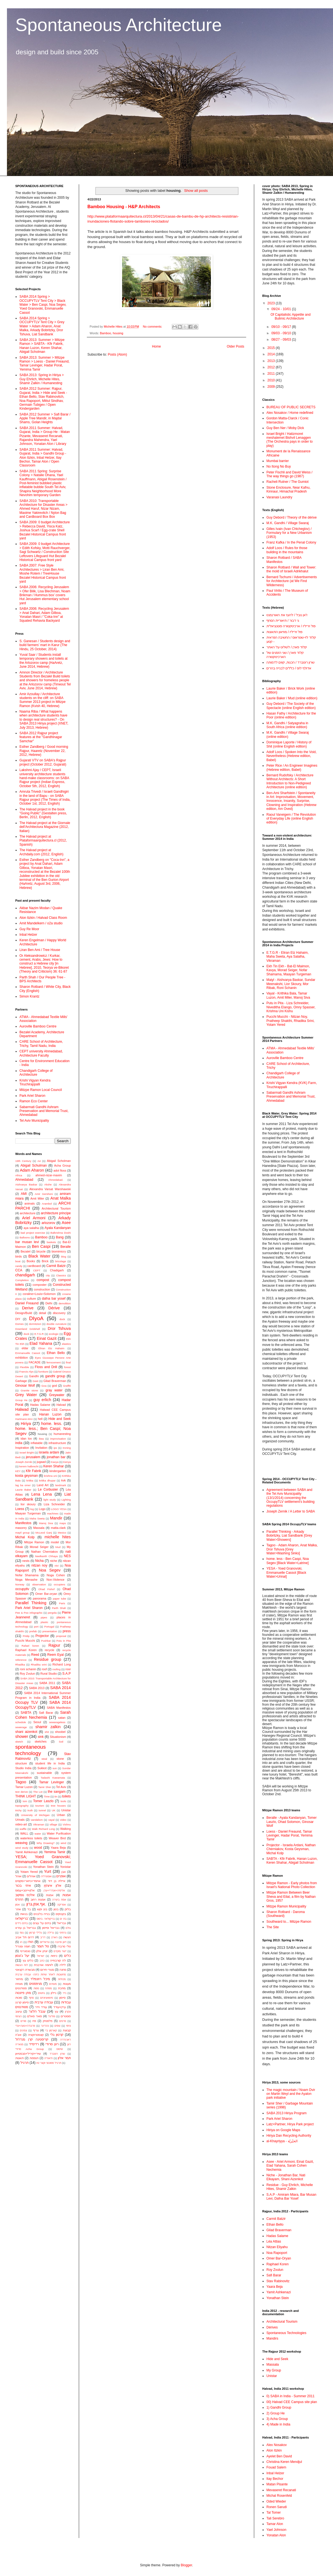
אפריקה (61, 1904)
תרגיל (24, 2063)
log (32, 1509)
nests (25, 1560)
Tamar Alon (274, 2524)
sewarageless (57, 1722)
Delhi (49, 1303)
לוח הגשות (21, 1965)
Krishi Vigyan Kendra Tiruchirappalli (35, 1082)
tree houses (58, 1805)
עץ (56, 2011)
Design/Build (23, 1313)
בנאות (23, 1914)
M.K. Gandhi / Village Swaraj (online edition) (287, 734)
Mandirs (272, 2338)
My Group (273, 2370)
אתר (18, 1909)
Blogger (186, 2565)
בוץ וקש (42, 1909)
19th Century (23, 1160)
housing (118, 333)
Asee (66, 1222)
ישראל (40, 1955)
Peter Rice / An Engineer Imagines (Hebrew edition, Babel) (291, 767)
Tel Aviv (61, 1787)
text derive (21, 1791)
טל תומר (43, 1946)
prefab (33, 1631)
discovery (59, 1313)
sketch (19, 1741)
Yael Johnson (276, 2530)
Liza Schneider (54, 1504)
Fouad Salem (276, 2467)
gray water (54, 1390)
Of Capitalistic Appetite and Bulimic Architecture (291, 316)
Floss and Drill (46, 1367)
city (48, 1275)
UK (53, 1810)
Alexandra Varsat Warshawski (50, 1189)
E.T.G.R (39, 1333)
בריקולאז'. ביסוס (46, 1918)
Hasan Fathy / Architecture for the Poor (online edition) (291, 715)
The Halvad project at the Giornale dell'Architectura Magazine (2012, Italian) (44, 827)
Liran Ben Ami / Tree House (39, 950)
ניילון (53, 1993)
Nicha (39, 1561)
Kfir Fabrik (33, 1471)
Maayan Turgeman (28, 1513)
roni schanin (28, 1669)
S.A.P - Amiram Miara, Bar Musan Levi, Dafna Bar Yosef (291, 2196)
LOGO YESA (59, 1509)
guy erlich (42, 1399)
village (53, 1824)
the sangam (56, 1792)
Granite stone (29, 1390)
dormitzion (35, 1323)
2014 (272, 354)
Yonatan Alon (276, 2535)
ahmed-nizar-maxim (49, 1175)
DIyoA (36, 1318)
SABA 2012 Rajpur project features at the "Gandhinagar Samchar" (40, 737)
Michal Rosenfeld (279, 2496)
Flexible (24, 1367)
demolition (65, 1303)
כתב (42, 1960)
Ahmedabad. (55, 1179)
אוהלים (31, 1876)
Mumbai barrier (277, 461)
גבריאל (61, 1923)
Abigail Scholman (59, 1160)
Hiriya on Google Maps (283, 2130)
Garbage (21, 1381)
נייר (64, 1993)
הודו (30, 1942)
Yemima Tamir (54, 1852)
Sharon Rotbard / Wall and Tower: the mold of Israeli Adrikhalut (291, 569)
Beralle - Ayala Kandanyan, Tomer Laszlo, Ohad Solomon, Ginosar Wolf (291, 1822)
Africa (18, 1175)
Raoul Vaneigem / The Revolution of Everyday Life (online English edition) (291, 819)
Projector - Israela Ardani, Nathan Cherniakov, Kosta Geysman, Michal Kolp (291, 1849)
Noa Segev (49, 1570)
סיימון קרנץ (22, 2002)
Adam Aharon (32, 1170)
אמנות (49, 1895)
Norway (19, 1584)
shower (21, 1736)
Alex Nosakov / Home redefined (289, 413)
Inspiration (22, 1447)
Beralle (65, 1247)
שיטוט (59, 2048)
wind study (21, 1847)
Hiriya (26, 1423)
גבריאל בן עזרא (25, 1927)
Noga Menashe (26, 1579)
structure (21, 1763)
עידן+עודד (59, 2007)
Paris (62, 1603)
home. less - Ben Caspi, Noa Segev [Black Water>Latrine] (287, 1561)
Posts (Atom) (117, 354)
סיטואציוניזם (46, 1997)
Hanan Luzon (50, 1414)
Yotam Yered (29, 1871)
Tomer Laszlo (43, 1801)
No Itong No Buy (278, 466)
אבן (63, 1871)
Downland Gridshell (27, 1328)
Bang (60, 1237)
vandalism (37, 1819)
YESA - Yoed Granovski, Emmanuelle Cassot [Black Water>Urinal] (286, 1572)
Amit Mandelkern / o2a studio (40, 923)
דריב (43, 1937)
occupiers (59, 1584)
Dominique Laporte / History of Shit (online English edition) (288, 744)
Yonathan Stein (43, 1866)
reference (21, 1659)
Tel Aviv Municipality (34, 1121)
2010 (272, 380)
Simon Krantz (29, 996)
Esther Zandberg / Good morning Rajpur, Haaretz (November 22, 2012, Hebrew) (43, 751)
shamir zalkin (48, 1727)
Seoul (37, 1722)
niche (53, 1560)
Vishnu (67, 1824)
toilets (66, 1796)
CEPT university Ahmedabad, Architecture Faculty (41, 1053)
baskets (51, 1242)
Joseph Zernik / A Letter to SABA (290, 1511)
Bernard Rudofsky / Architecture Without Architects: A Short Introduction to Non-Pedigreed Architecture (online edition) (289, 781)
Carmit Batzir (56, 1266)
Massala (38, 1527)
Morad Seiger (39, 1547)
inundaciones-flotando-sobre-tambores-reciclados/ (128, 221)
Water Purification (59, 1833)
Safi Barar (46, 1712)
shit (47, 1731)
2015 (272, 348)
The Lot (37, 1791)
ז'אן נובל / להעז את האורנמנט (286, 615)
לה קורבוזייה (58, 1960)
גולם (68, 1927)
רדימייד (34, 2044)
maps (62, 1523)
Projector (42, 1636)
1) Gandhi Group (278, 2407)
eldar (25, 1348)
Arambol (47, 1203)
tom (25, 1801)
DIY (17, 1319)
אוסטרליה (46, 1876)
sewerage (21, 1727)
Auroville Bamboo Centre (37, 1026)
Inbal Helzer (28, 935)
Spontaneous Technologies (286, 2333)
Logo (42, 1509)
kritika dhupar (47, 1480)
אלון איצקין (52, 1886)
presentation (49, 1631)
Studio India (23, 1768)
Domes (19, 1323)
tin (55, 1796)
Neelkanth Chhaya (46, 1556)
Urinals (20, 1819)
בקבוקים (61, 1914)
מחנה (62, 1969)
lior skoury (28, 1504)
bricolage (60, 1261)
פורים (23, 2020)
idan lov (26, 1438)
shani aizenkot (26, 1732)
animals (29, 1203)
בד (29, 1909)
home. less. (51, 1423)
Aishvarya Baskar (26, 1184)
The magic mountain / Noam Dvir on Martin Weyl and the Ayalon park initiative (290, 2094)
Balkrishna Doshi (61, 1232)
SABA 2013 (36, 1688)
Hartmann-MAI (23, 1418)
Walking (65, 1828)
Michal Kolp (24, 1537)
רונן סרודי (52, 2044)
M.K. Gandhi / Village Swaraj (287, 523)
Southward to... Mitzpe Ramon (288, 1922)
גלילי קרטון (35, 1932)
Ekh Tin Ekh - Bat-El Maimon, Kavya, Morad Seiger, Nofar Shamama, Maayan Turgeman (288, 970)
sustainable (44, 1772)
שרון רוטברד (57, 2053)
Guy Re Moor (29, 929)
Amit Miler (37, 1198)
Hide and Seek (59, 1419)
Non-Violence (56, 1579)
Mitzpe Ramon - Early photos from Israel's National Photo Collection (291, 1885)
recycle (49, 1650)
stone (60, 1758)
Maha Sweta (36, 1518)
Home (156, 346)
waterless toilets (31, 1838)
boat (18, 1261)
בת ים (63, 1918)
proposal (61, 1636)
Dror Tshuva (59, 1328)
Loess (19, 1509)
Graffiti (67, 1385)
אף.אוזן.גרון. (36, 1904)
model (55, 1542)
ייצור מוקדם (60, 1951)
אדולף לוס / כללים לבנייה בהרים (288, 668)
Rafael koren (30, 1645)
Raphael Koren (26, 1650)
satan (61, 1717)
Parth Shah (59, 1608)
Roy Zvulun (27, 1673)
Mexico (62, 1532)
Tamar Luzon (24, 1787)
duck (26, 1333)
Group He (21, 1400)
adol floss (60, 1170)
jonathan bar (56, 1457)
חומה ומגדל (22, 1946)
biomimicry (59, 1251)
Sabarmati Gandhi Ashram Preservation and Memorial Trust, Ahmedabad (44, 1111)
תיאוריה (48, 2058)
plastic (44, 1622)
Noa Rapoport (276, 2253)
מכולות (62, 1979)
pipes (44, 1617)
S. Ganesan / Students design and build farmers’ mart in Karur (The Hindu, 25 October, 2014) (44, 645)
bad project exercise (33, 1232)
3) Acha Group (277, 2419)
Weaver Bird (57, 1838)
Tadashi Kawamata (53, 1777)
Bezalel (25, 1251)
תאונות (19, 2058)
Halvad (61, 1404)
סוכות (18, 1997)
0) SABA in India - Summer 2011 (290, 2396)
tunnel (42, 1810)
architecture (27, 1213)
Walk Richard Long (43, 1828)
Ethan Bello (56, 1353)
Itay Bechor (274, 2479)
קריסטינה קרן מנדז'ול (31, 2039)
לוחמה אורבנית (43, 1965)
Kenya (67, 1461)
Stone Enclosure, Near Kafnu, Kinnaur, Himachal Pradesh (288, 489)
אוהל (18, 1876)
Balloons (24, 1237)
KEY (18, 1471)
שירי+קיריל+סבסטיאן (28, 2053)
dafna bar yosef (53, 1298)
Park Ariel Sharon (32, 1096)
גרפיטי (62, 1932)
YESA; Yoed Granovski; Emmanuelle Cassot (43, 1859)
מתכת (61, 1988)
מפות (36, 1988)
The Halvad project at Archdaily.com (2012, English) (41, 852)
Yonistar (65, 1866)
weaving (21, 1843)
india (18, 1443)
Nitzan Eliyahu (277, 2247)
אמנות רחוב (38, 1899)
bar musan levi (27, 1242)
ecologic (54, 1333)
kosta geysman (26, 1476)
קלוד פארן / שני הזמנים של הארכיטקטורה (285, 655)
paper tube (59, 1598)
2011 (272, 374)
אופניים (61, 1876)
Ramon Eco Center (33, 1101)
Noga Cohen (56, 1575)
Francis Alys (26, 1371)
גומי (22, 1932)
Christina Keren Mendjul (284, 2462)
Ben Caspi (41, 1246)
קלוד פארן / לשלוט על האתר (286, 647)
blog (63, 1256)
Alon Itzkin (274, 2450)
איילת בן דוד (56, 1881)
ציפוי (68, 2025)
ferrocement (53, 1362)
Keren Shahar (53, 1466)
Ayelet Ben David (279, 2456)
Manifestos (23, 1523)
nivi (57, 1565)
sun (54, 1768)
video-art (21, 1824)
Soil (61, 1741)
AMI (24, 1194)
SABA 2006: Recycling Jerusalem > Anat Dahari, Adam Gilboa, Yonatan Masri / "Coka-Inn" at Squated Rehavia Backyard (44, 615)
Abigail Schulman (34, 1165)
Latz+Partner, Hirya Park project (290, 2124)
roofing (56, 1669)
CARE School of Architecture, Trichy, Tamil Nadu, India (41, 1043)
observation (39, 1584)
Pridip (26, 1636)
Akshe (48, 1184)
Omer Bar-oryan (46, 1593)
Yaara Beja (58, 1847)
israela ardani (49, 1452)
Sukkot (42, 1768)
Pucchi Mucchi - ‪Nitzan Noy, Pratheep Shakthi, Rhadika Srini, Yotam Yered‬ (290, 1021)
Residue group (47, 1659)
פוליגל (51, 2016)
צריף (36, 2030)
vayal (51, 1819)
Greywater (56, 1395)
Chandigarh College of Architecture (35, 1073)
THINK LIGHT (25, 1796)
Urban (61, 1815)
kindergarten (57, 1471)
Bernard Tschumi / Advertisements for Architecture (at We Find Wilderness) (291, 581)
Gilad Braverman (55, 1381)
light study (50, 1499)
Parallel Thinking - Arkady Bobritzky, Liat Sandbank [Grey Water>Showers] (289, 1536)
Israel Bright (26, 1452)
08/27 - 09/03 (281, 339)
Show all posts (196, 190)
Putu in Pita (63, 1640)
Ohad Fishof (46, 1589)
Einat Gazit (46, 1338)
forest (67, 1367)
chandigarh (25, 1275)
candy (18, 1265)
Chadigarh (57, 1270)
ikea (41, 1438)
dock (62, 1319)
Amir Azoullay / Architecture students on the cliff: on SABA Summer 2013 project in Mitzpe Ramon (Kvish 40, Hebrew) (42, 700)
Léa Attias (273, 2241)
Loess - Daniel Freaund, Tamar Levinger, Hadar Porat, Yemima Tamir (289, 1836)
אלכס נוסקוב (25, 1895)
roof (44, 1669)
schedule (20, 1722)
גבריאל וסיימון (50, 1927)
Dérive (54, 1308)
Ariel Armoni (34, 1218)
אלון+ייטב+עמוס (25, 1890)
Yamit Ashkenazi (26, 1852)
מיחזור (19, 1979)
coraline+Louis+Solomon (39, 1293)
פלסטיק (47, 2020)
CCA (18, 1270)
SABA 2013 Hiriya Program (286, 2113)
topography (22, 1805)
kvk (63, 1480)
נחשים (41, 1993)
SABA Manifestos (59, 1707)
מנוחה (19, 1983)
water (38, 1833)
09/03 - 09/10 (281, 333)
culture (31, 1298)
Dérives (272, 2327)
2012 (272, 367)
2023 (272, 303)
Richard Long (61, 1664)
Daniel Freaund (27, 1303)
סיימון (62, 1997)
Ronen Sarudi (276, 2507)
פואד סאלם (34, 2016)
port (36, 1626)
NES (67, 1556)
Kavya (55, 1461)
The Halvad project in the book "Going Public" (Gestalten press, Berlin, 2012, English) (43, 813)
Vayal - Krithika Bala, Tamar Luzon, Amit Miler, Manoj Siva (288, 995)
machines (52, 1513)
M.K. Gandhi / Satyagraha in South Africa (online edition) (287, 725)
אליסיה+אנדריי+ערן (54, 1890)
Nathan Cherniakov (44, 1551)
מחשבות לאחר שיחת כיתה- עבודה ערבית (40, 1974)
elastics (66, 1343)
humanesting (62, 1433)
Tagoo (20, 1782)
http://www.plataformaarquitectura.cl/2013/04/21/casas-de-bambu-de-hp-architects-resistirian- (163, 216)
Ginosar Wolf (25, 1386)
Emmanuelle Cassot (27, 1353)
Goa (43, 1385)
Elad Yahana (40, 1343)
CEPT (37, 1270)
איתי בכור (23, 1886)
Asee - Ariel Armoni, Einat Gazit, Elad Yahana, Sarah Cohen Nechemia (290, 2166)
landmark (60, 1485)
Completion (22, 1280)
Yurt (47, 1871)
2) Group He (275, 2413)
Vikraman (38, 1824)
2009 (272, 387)
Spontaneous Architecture (118, 25)
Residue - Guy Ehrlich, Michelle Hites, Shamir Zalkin (289, 2187)
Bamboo (105, 333)
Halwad (22, 1409)
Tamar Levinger (51, 1782)
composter (40, 1284)
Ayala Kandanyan (58, 1228)
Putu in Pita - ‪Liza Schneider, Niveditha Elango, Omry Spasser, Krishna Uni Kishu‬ (291, 1007)
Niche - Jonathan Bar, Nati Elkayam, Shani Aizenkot (285, 2177)
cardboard (34, 1265)
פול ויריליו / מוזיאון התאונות (284, 632)
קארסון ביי (51, 2030)
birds (18, 1256)
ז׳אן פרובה (61, 1942)
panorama (39, 1598)
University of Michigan (35, 1815)
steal (44, 1758)
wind (63, 1843)
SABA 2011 (47, 1683)
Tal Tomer (273, 2512)
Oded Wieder (276, 2501)
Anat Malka (60, 1198)
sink (41, 1737)
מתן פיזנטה (23, 1993)
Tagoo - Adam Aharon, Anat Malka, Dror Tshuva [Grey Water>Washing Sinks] (292, 1549)
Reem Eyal (55, 1655)
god (54, 1385)
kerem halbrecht (29, 1466)
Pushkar (46, 1640)
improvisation (58, 1438)
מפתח (48, 1988)
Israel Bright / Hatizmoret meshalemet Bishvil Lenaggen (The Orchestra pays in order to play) (289, 440)
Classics (61, 1275)
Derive (28, 1308)
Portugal (49, 1626)
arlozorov (48, 1223)
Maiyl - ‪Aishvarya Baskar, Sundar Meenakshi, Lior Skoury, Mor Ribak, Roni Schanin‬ (290, 984)
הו (21, 1942)
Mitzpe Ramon (34, 1542)
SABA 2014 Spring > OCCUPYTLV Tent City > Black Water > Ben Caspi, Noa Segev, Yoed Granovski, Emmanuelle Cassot (42, 305)
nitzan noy (39, 1565)
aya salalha (31, 1228)
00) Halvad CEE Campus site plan (291, 2402)
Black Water (39, 1256)
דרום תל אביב (24, 1937)
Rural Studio (48, 1673)
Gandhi (34, 1376)
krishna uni (50, 1475)
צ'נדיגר (45, 2025)
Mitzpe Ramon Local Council (40, 1090)
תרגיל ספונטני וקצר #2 (48, 2062)
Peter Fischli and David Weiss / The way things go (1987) (289, 474)
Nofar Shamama (27, 1575)
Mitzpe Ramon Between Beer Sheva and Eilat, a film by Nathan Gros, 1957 (291, 1896)
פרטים (62, 2020)
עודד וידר (41, 2007)
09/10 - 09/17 (281, 327)
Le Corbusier (48, 1489)
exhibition (21, 1357)
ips (55, 1447)
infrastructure (57, 1443)
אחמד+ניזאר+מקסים (28, 1881)
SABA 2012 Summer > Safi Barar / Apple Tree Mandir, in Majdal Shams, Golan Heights (44, 418)
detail (42, 1313)
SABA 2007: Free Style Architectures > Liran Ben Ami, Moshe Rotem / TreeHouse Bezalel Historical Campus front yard (42, 573)
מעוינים (53, 1983)
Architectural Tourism (56, 1208)
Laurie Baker (23, 1489)
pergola (52, 1612)
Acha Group (62, 1165)
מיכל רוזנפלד (40, 1979)
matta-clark (58, 1527)
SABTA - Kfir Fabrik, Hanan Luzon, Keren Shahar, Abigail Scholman (292, 1861)
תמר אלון (64, 2058)
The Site (272, 1927)
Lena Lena (41, 1494)
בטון (56, 1909)
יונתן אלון (41, 1951)
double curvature (56, 1323)
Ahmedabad (24, 1180)
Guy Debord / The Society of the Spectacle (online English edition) (291, 706)
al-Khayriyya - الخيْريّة (281, 2141)
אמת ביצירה (59, 1899)
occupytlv (22, 1589)
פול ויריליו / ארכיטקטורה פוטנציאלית (291, 626)
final (68, 1362)
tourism (39, 1805)
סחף (31, 1997)
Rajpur (54, 1645)
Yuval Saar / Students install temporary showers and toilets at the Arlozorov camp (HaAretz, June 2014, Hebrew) (43, 661)
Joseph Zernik (23, 1461)
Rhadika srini (39, 1664)
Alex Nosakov (276, 2445)
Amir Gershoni (44, 1193)
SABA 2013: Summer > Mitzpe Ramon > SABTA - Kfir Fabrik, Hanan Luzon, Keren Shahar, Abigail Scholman (41, 346)
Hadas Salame (40, 1404)
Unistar (66, 1810)
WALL (24, 1833)
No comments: (153, 326)
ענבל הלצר (37, 2011)
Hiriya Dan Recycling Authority (288, 2136)
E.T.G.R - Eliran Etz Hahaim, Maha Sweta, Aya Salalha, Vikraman (287, 957)
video (63, 1819)
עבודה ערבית (43, 2002)
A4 (39, 1160)
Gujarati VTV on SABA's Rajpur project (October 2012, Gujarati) (42, 762)
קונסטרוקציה (36, 2034)
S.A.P (66, 1673)
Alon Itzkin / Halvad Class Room (43, 918)
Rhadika (20, 1664)
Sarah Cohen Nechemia (43, 1715)
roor (68, 1669)
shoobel (60, 1731)
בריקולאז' (21, 1918)
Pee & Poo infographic (28, 1612)
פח (34, 2020)
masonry (21, 1527)
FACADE (35, 1362)
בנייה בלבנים (42, 1914)
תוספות (34, 2058)
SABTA (26, 1713)
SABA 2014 (60, 1687)
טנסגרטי (25, 1951)
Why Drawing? (46, 1843)
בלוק (68, 1909)
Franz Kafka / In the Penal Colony (291, 542)
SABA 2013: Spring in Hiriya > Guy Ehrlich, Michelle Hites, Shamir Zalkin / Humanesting (41, 379)
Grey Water (26, 1394)
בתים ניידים (21, 1923)
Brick (45, 1261)
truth (30, 1810)
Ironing (67, 1447)
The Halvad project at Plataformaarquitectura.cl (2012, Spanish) (43, 840)
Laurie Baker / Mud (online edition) (291, 698)
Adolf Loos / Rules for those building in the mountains (286, 550)
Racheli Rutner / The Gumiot (287, 482)
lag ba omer (23, 1485)
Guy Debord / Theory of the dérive (291, 517)
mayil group (22, 1532)
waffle (23, 1828)
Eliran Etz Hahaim (51, 1348)
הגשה (67, 1937)
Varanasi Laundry (279, 497)
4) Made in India (278, 2424)
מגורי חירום (47, 1969)
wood (38, 1848)
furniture (43, 1371)
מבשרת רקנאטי (25, 1969)
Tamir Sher (44, 1787)
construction (42, 1289)
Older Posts (235, 346)
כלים (67, 1956)
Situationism (58, 1736)
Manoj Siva (46, 1523)
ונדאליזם (45, 1942)
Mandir (56, 1518)
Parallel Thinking (30, 1603)
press (67, 1631)
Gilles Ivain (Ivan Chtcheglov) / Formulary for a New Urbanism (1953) (289, 533)
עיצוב (18, 2011)
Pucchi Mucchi (25, 1640)
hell (40, 1418)
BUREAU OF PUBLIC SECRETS (291, 407)
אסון (17, 1904)
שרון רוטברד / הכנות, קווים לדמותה (290, 662)
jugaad (41, 1461)
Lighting (66, 1499)
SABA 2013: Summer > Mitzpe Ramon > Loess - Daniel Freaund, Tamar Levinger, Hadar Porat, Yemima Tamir (44, 363)
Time (47, 1796)
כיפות (54, 1955)
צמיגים (23, 2030)
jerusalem (33, 1457)
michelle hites (57, 1537)
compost (43, 1280)
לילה (63, 1965)
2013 (272, 361)
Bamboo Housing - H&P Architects (123, 206)
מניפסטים (35, 1984)
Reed (35, 1655)
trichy (18, 1810)
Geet (35, 1381)
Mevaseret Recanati (281, 2490)
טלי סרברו (64, 1946)
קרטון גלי (56, 2035)
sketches (41, 1741)
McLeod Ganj (44, 1532)
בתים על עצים (42, 1923)
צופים (57, 2025)
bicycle (41, 1251)
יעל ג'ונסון (22, 1956)
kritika (29, 1480)
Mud (57, 1547)
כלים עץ (27, 1960)
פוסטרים (66, 2016)
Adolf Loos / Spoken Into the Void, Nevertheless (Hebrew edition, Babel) (291, 756)
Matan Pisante (277, 2484)
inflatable (36, 1443)
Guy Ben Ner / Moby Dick (285, 428)
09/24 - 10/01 (281, 309)
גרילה (50, 1932)
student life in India (50, 1763)
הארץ (54, 1937)
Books (31, 1261)
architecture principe (56, 1213)
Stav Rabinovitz (277, 2281)
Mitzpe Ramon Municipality (286, 1906)
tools (63, 1801)
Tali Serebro (275, 2518)
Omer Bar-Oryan (278, 2258)
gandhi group (55, 1376)
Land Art (43, 1485)
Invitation (41, 1447)
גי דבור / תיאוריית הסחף (282, 621)
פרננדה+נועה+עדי (25, 2025)
